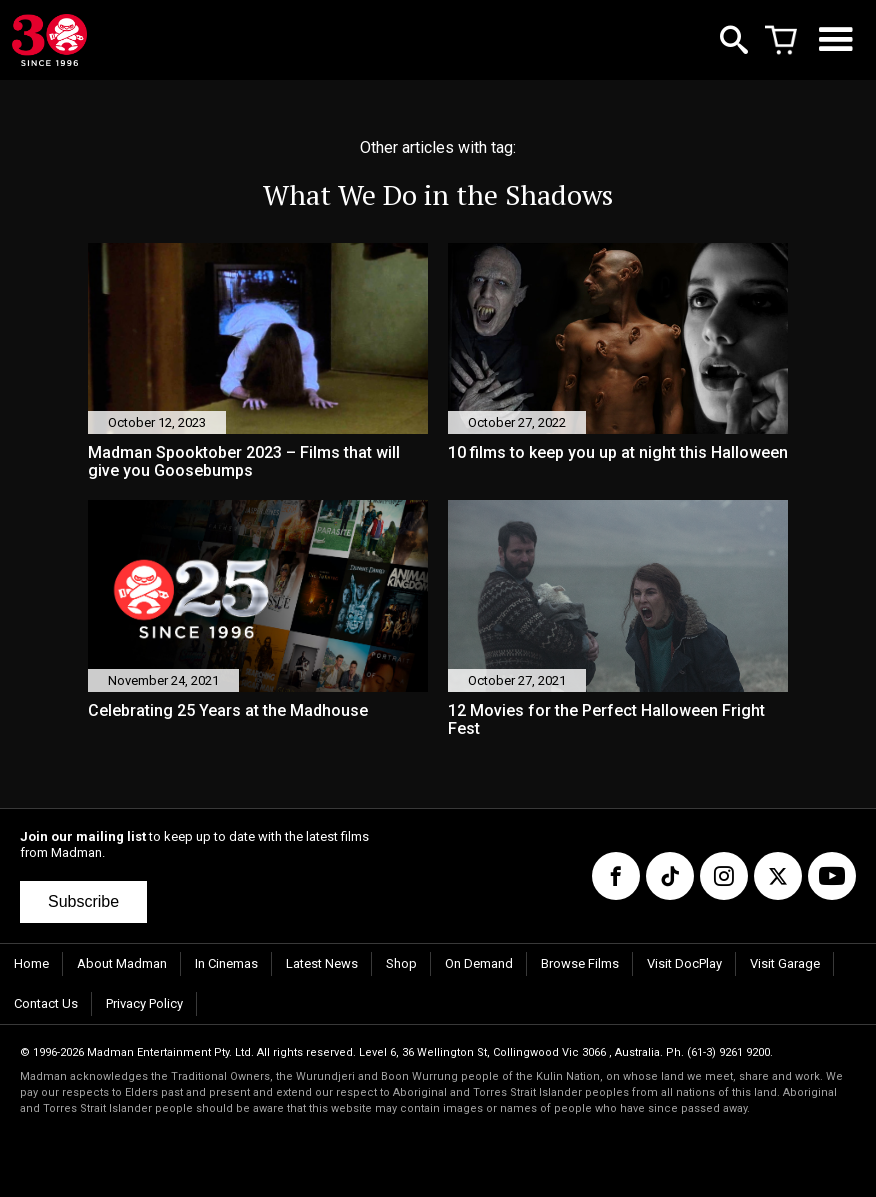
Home (31, 963)
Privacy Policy (144, 1003)
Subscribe (83, 901)
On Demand (479, 963)
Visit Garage (785, 963)
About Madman (122, 963)
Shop (401, 963)
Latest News (322, 963)
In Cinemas (226, 963)
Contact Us (46, 1003)
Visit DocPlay (684, 963)
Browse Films (580, 963)
